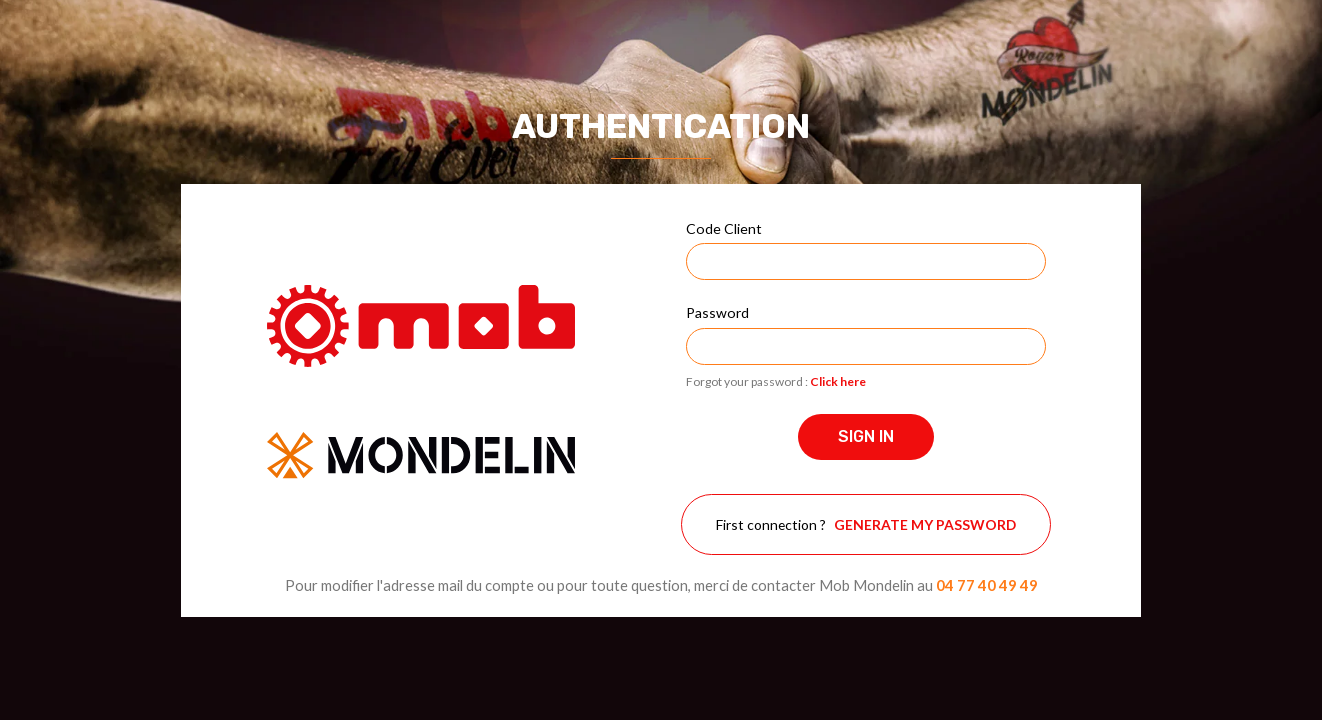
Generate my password (925, 524)
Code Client (724, 228)
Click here (838, 381)
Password (717, 312)
